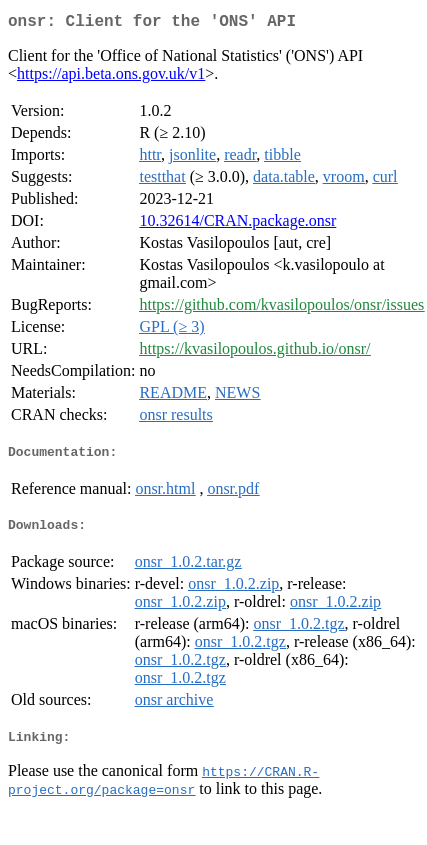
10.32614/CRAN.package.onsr (237, 224)
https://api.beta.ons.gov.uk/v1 (111, 77)
